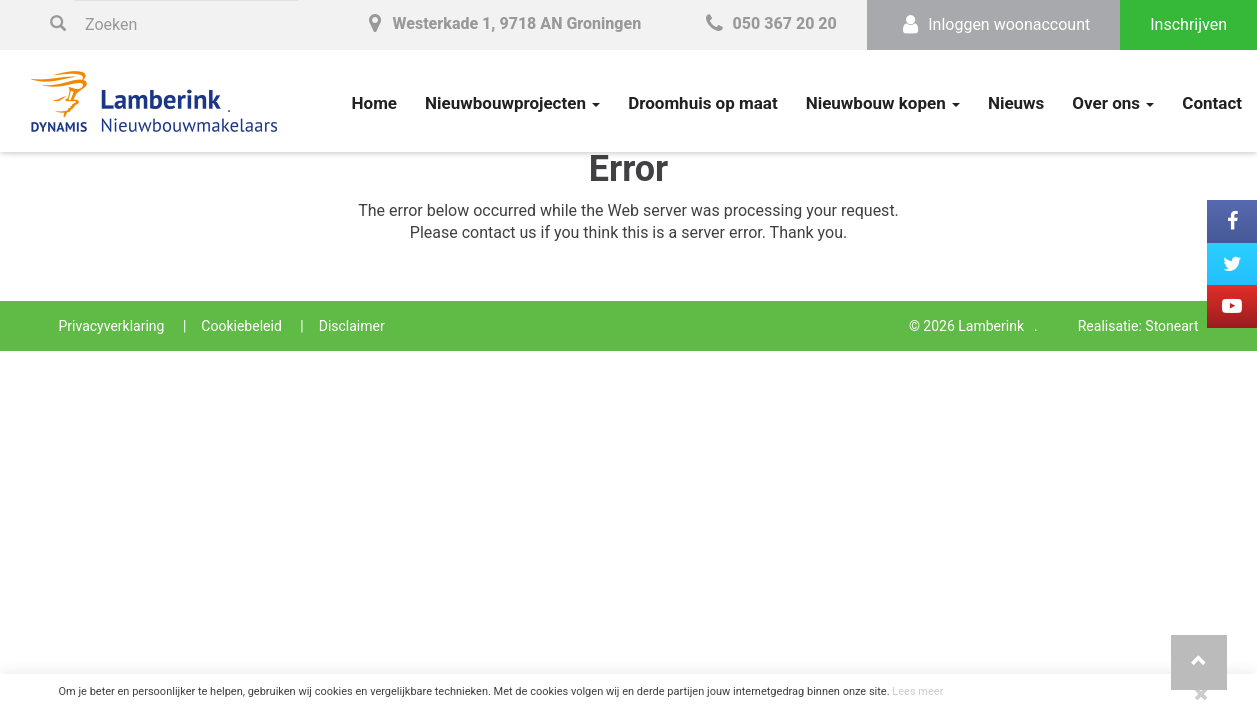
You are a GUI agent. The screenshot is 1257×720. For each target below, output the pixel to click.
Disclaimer (352, 326)
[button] (1199, 662)
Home (375, 103)
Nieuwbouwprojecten (512, 103)
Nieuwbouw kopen (883, 103)
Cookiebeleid (241, 326)
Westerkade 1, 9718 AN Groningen (501, 23)
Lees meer (917, 691)
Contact (1212, 103)
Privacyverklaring (112, 326)
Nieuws (1016, 103)
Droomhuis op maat (703, 103)
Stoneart (1171, 326)
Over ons (1113, 103)
